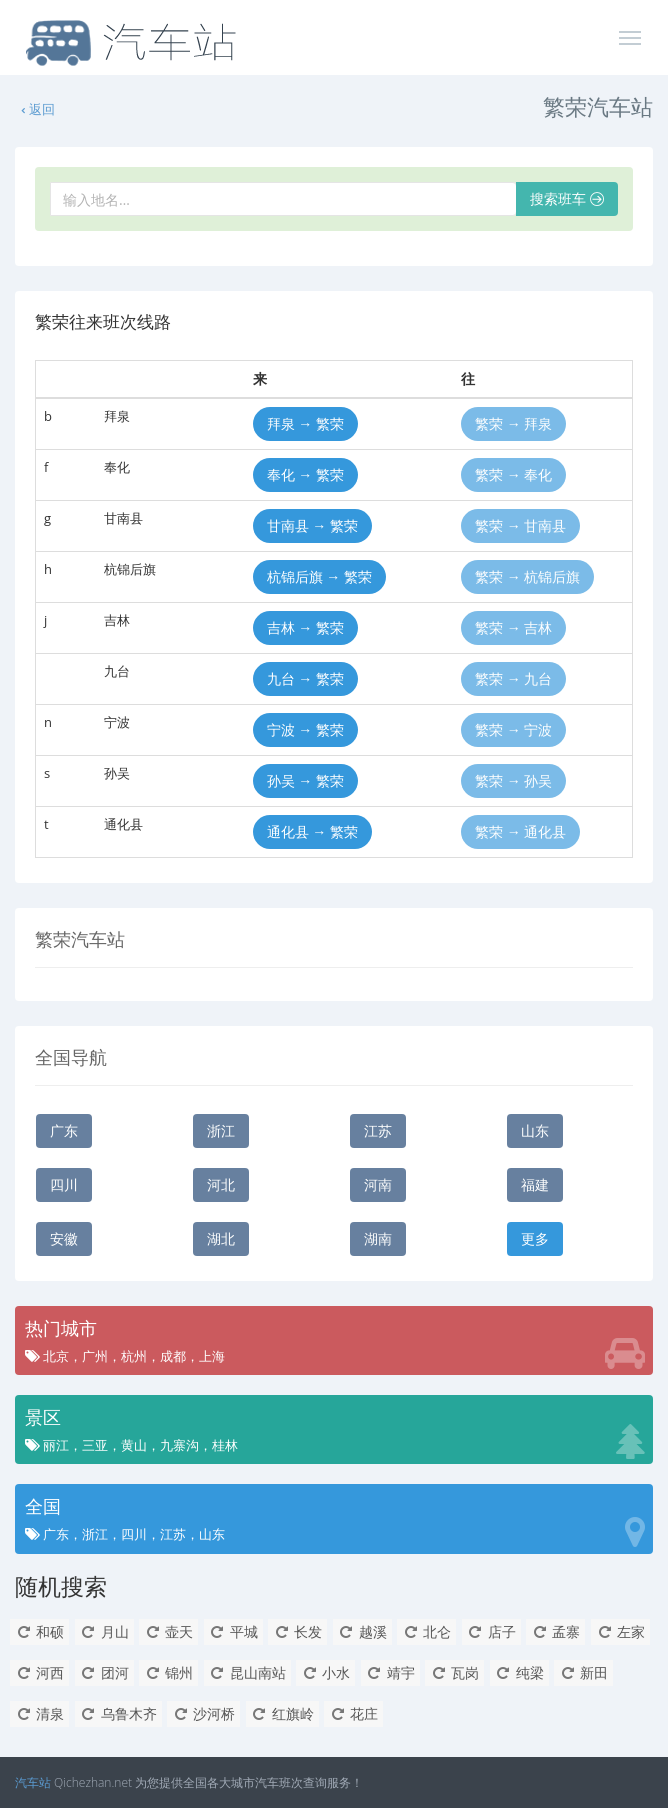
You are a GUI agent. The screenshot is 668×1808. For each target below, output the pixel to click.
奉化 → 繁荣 (305, 474)
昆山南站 (247, 1672)
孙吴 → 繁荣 (305, 780)
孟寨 (555, 1631)
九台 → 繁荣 (305, 678)
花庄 (353, 1713)
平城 (233, 1631)
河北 (221, 1184)
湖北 (221, 1238)
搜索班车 (567, 198)
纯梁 (519, 1672)
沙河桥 (203, 1713)
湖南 (378, 1238)
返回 (37, 109)
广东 (64, 1130)
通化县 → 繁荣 (312, 831)
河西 (39, 1672)
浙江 (221, 1130)
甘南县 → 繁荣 (312, 525)
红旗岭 (282, 1713)
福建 (535, 1184)
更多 (535, 1238)
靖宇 (390, 1672)
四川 (64, 1184)
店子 (491, 1631)
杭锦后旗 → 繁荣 (319, 576)
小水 (325, 1672)
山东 (535, 1130)
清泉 (39, 1713)
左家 (620, 1631)
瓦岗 (454, 1672)
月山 (104, 1631)
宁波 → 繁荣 (305, 729)
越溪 (362, 1631)
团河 (104, 1672)
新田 (583, 1672)
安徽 (64, 1238)
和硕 (39, 1631)
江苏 (378, 1130)
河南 (378, 1184)
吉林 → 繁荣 (305, 627)
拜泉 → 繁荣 (305, 423)
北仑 (426, 1631)
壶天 (168, 1631)
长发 (297, 1631)
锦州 (168, 1672)
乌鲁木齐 (118, 1713)
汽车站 (33, 1782)
